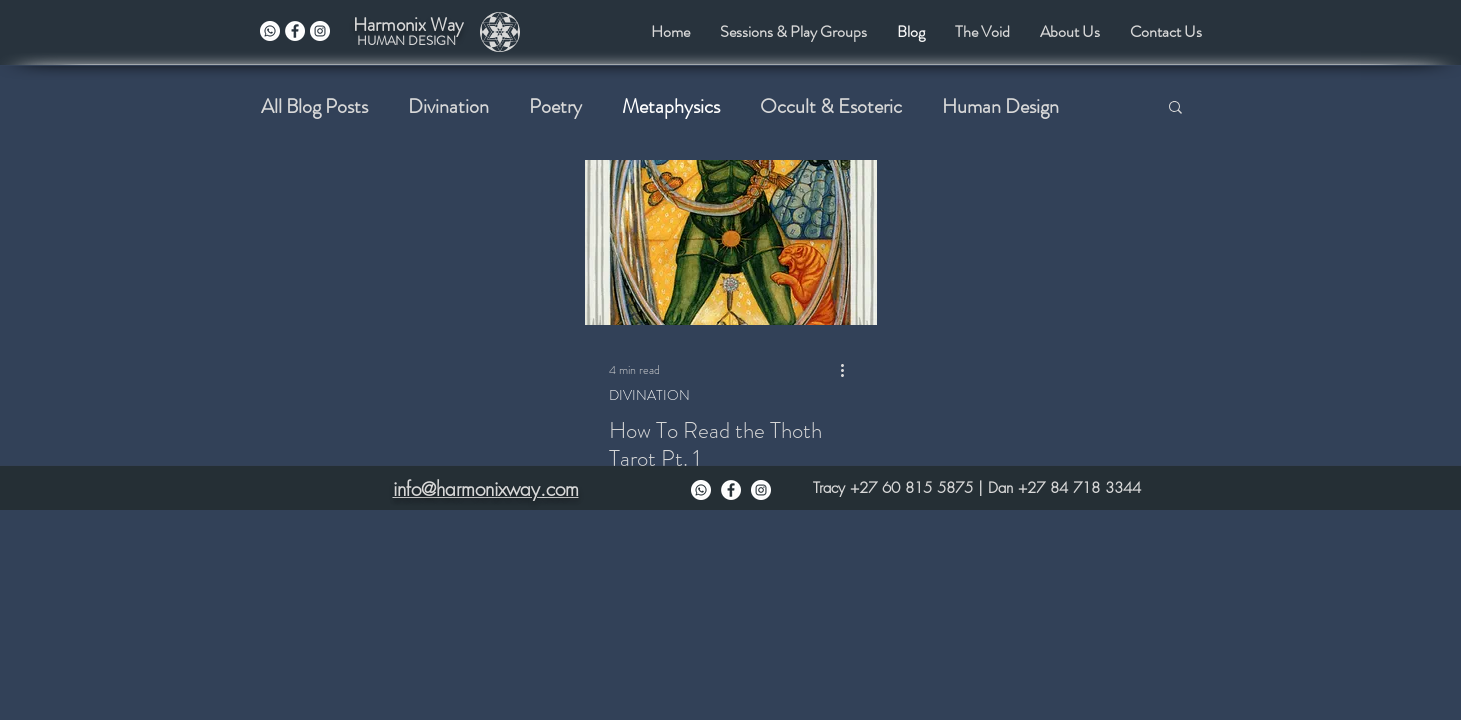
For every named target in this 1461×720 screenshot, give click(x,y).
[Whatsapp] (270, 31)
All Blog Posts (314, 106)
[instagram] (320, 31)
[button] (1175, 108)
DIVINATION (649, 395)
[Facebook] (731, 490)
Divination (448, 106)
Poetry (555, 106)
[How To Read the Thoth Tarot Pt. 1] (731, 242)
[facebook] (295, 31)
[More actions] (850, 370)
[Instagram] (761, 490)
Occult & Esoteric (831, 106)
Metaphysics (671, 106)
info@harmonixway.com (486, 489)
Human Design (1000, 106)
